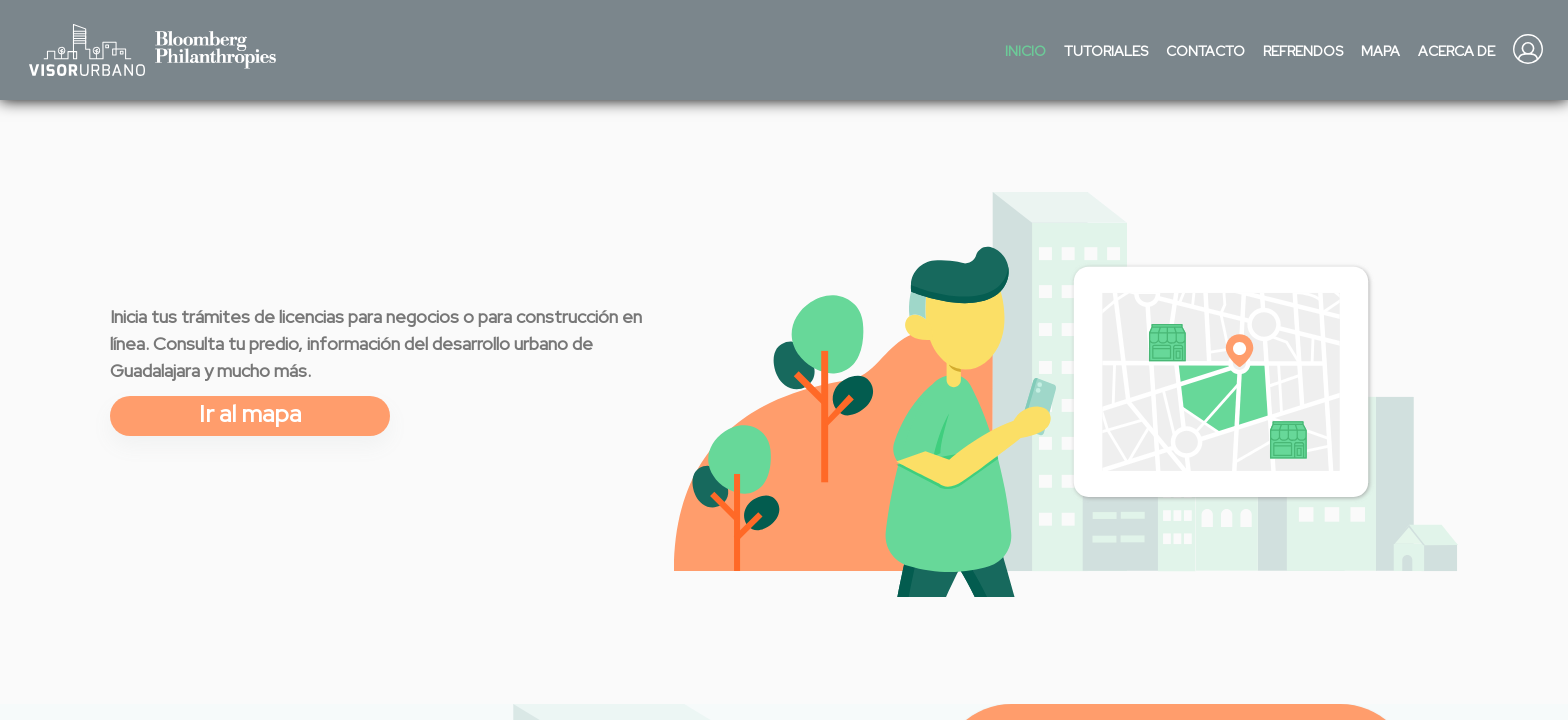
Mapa (1380, 51)
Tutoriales (1106, 51)
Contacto (1205, 51)
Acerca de (1456, 51)
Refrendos (1303, 51)
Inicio (1025, 51)
